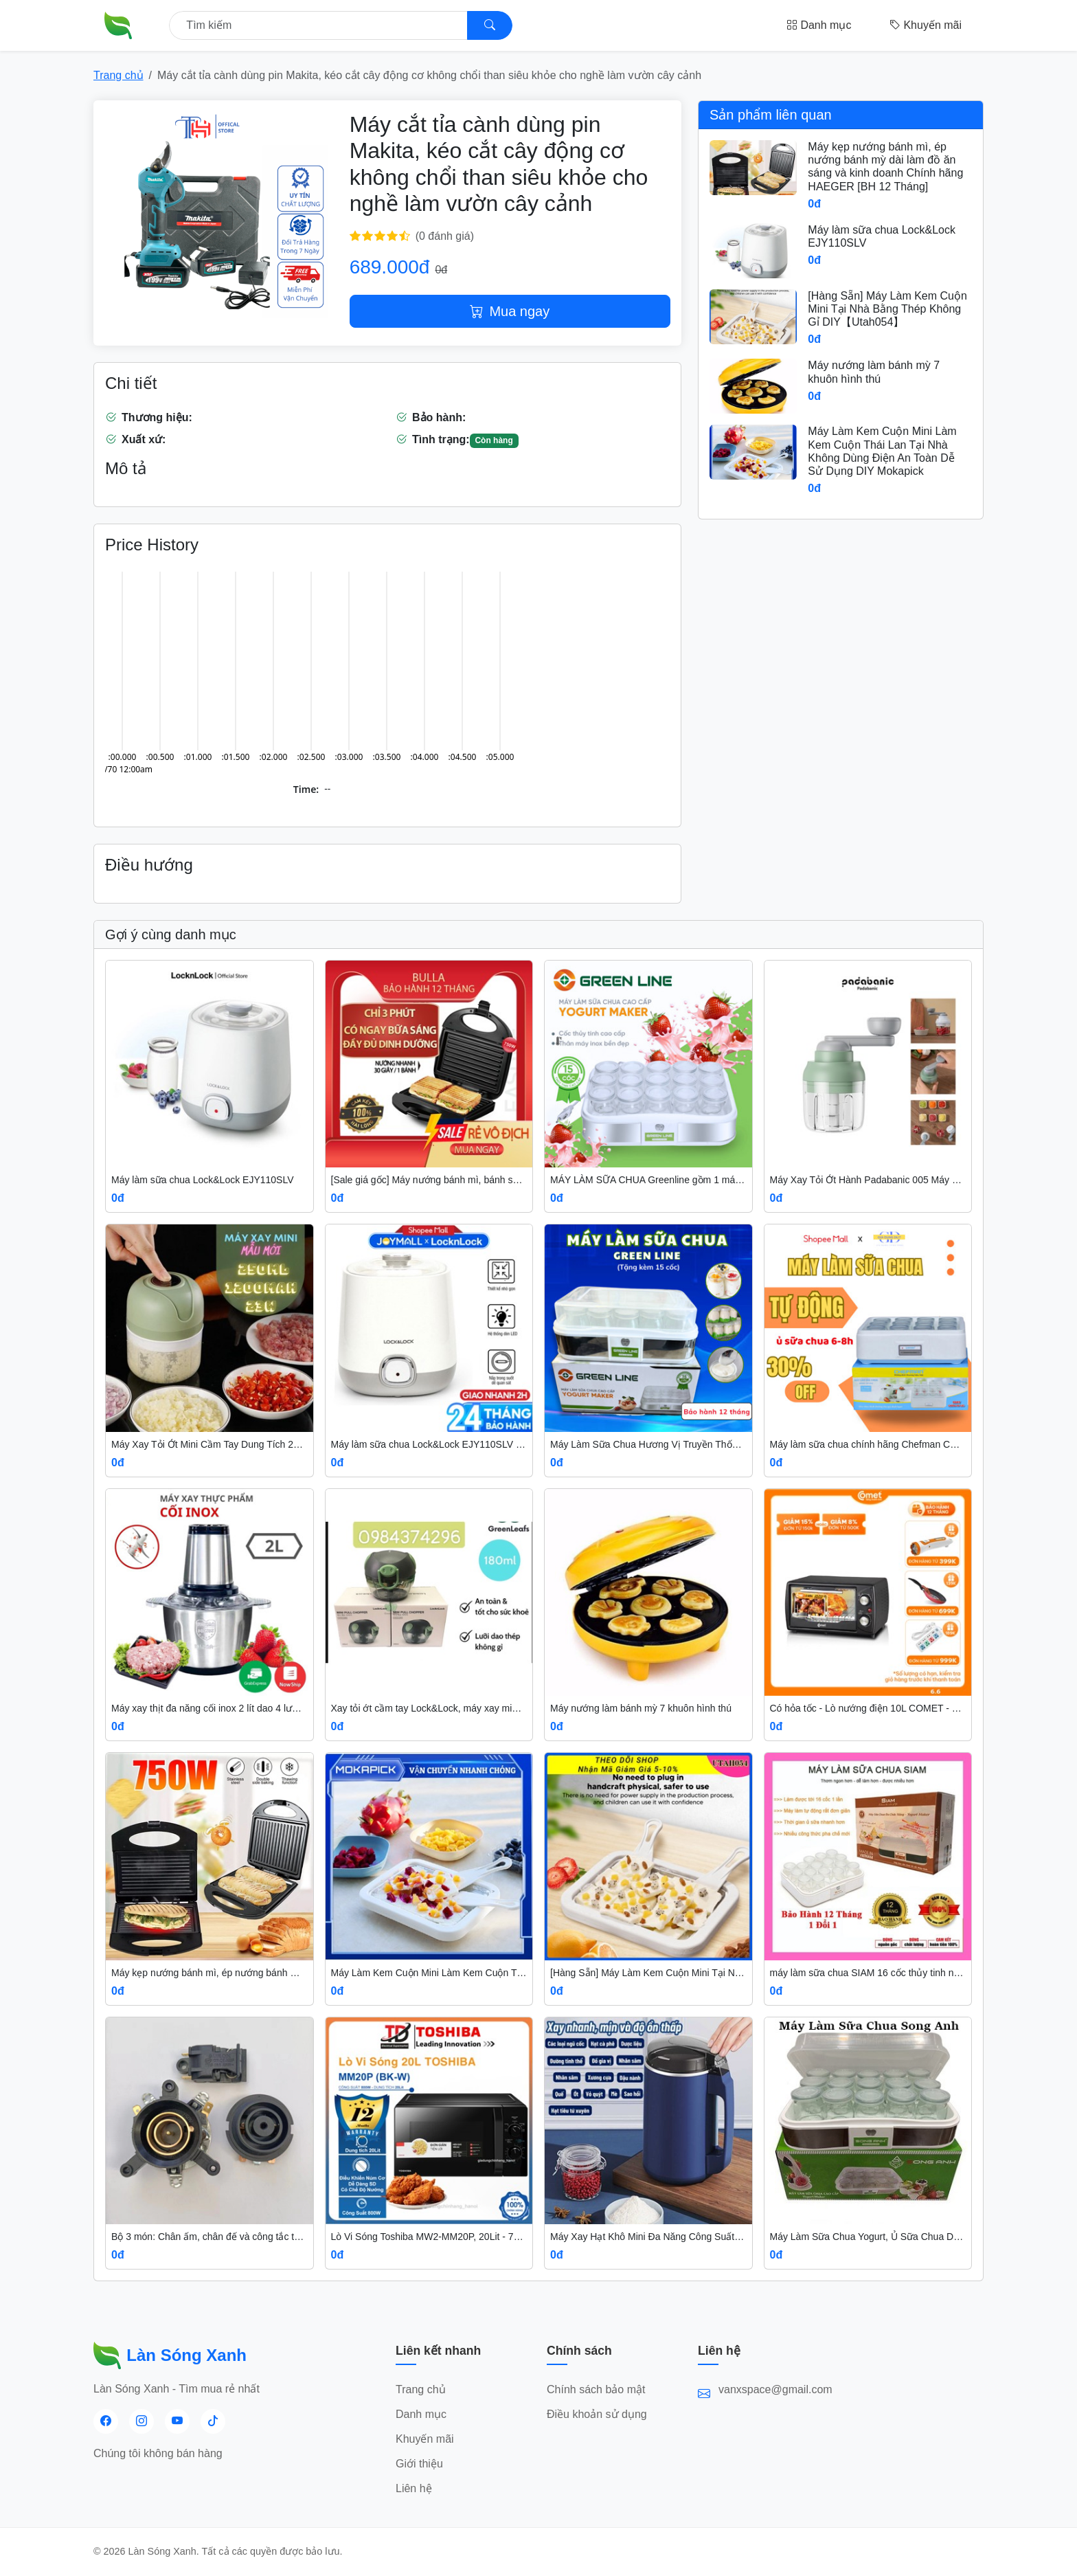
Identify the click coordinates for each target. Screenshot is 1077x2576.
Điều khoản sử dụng (597, 2414)
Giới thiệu (419, 2463)
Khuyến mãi (925, 25)
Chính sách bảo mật (596, 2389)
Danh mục (818, 25)
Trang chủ (118, 75)
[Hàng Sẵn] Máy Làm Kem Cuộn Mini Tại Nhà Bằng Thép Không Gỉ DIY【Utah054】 (887, 309)
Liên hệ (414, 2488)
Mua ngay (509, 311)
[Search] (489, 25)
